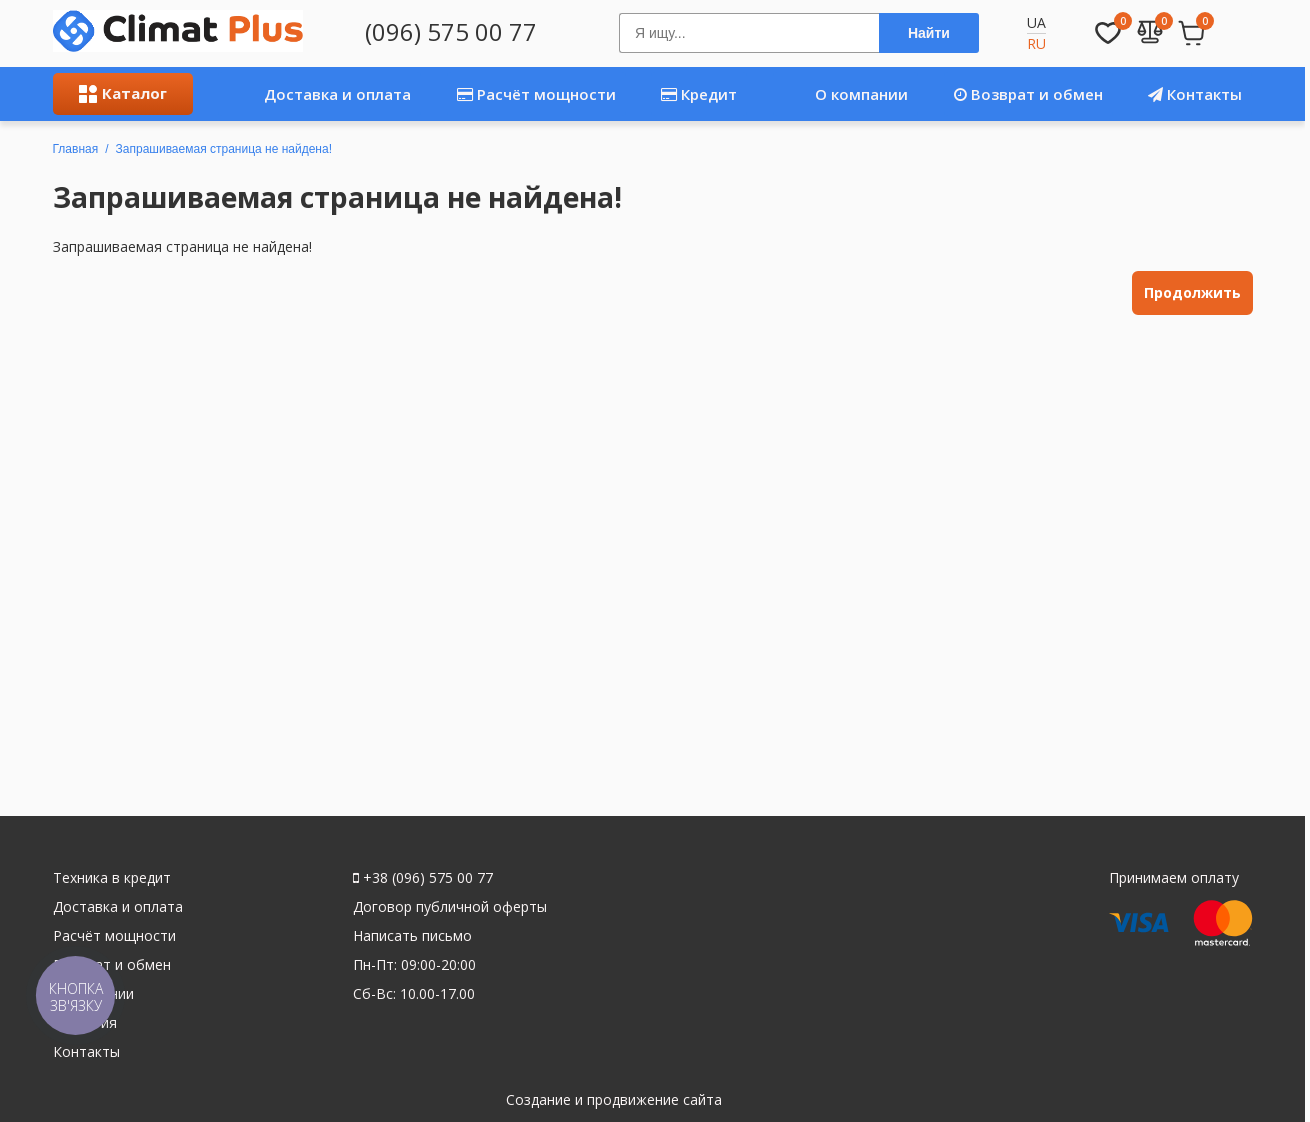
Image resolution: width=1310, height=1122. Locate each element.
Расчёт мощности (536, 94)
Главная (76, 149)
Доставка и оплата (314, 94)
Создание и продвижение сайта (614, 1099)
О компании (840, 94)
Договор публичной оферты (450, 906)
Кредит (699, 94)
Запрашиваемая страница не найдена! (224, 149)
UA (1036, 22)
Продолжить (1192, 292)
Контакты (1195, 94)
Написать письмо (412, 935)
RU (1036, 43)
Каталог (123, 93)
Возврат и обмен (1028, 94)
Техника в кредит (112, 877)
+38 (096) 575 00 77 (423, 877)
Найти (929, 33)
